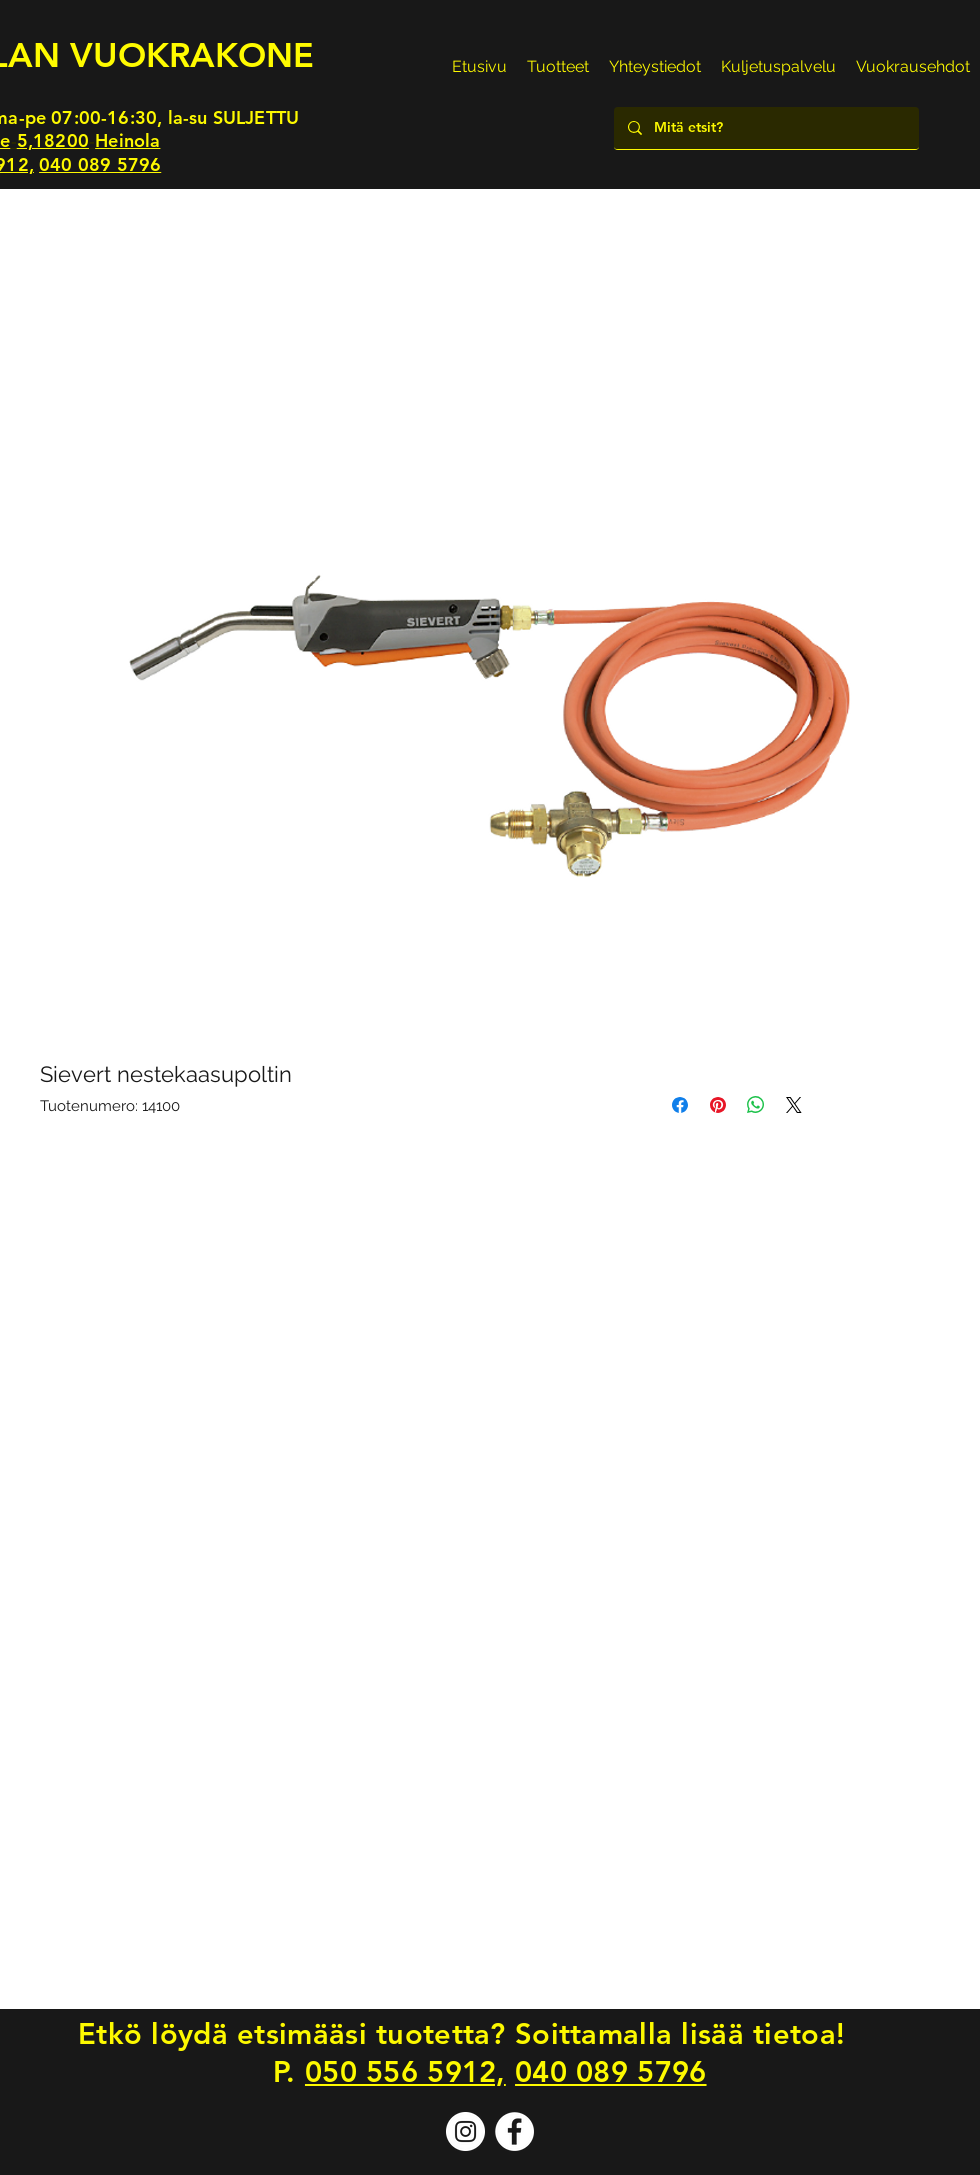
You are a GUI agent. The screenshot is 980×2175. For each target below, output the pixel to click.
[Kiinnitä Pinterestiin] (718, 1105)
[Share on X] (794, 1105)
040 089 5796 (100, 164)
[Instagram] (465, 2131)
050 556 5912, (405, 2071)
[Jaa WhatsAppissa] (756, 1105)
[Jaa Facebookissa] (680, 1105)
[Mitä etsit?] (765, 128)
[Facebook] (514, 2131)
